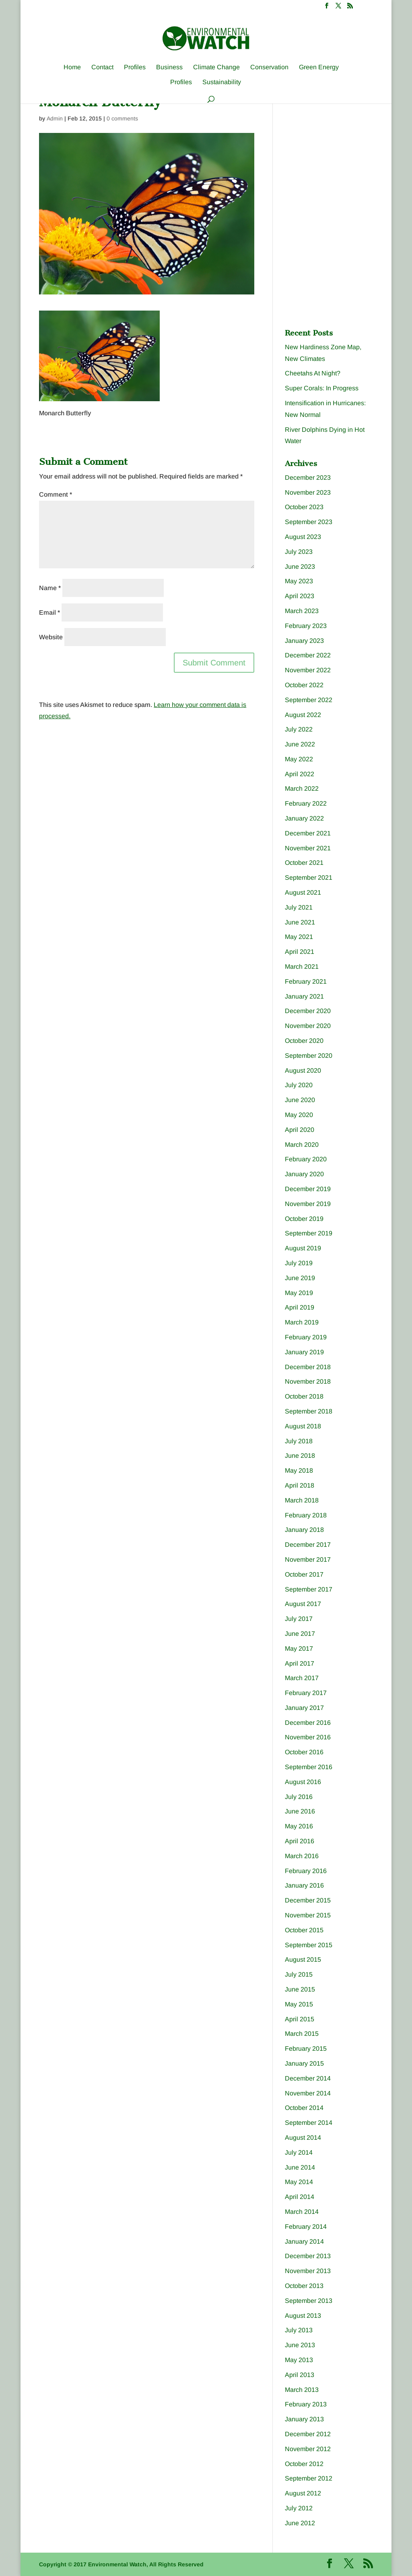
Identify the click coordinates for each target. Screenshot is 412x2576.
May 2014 (299, 2181)
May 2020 (299, 1114)
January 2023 (304, 640)
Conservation (269, 67)
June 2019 (300, 1278)
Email (49, 612)
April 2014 (299, 2196)
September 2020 (308, 1055)
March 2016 (302, 1856)
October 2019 (304, 1218)
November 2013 (308, 2270)
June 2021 (300, 922)
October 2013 (304, 2285)
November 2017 (308, 1559)
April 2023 (299, 596)
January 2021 (304, 996)
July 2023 (299, 551)
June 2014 (300, 2167)
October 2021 (304, 862)
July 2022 (299, 729)
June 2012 (300, 2523)
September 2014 (308, 2122)
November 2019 (308, 1203)
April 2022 (299, 774)
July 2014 (299, 2152)
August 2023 (303, 536)
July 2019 (299, 1263)
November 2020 (308, 1025)
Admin (55, 118)
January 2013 (304, 2419)
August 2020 (303, 1070)
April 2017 (299, 1663)
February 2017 (306, 1692)
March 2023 (302, 610)
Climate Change (216, 67)
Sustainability (221, 82)
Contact (102, 67)
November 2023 (308, 492)
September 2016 (308, 1767)
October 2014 (304, 2107)
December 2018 (308, 1367)
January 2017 (304, 1707)
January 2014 (304, 2241)
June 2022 (300, 744)
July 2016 (299, 1796)
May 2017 (299, 1648)
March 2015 (302, 2033)
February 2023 (306, 625)
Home (72, 67)
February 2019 (306, 1337)
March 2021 (302, 966)
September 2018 (308, 1411)
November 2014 (308, 2093)
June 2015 (300, 1989)
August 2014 (303, 2137)
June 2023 (300, 566)
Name (50, 587)
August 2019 (303, 1248)
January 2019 (304, 1352)
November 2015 (308, 1915)
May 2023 (299, 581)
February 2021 (306, 981)
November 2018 (308, 1381)
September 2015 (308, 1945)
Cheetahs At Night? (312, 373)
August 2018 (303, 1426)
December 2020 (308, 1010)
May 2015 (299, 2004)
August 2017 (303, 1603)
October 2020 (304, 1040)
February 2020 (306, 1159)
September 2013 (308, 2300)
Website (51, 637)
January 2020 (304, 1174)
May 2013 (299, 2359)
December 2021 (308, 833)
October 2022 (304, 685)
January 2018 (304, 1529)
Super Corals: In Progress (321, 388)
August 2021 (303, 892)
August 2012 (303, 2493)
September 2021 (308, 877)
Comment (55, 494)
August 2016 (303, 1781)
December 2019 (308, 1188)
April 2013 (299, 2374)
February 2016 (306, 1870)
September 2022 (308, 699)
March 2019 (302, 1322)
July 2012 (299, 2508)
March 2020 (302, 1144)
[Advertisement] (345, 158)
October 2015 (304, 1930)
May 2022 (299, 759)
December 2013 (308, 2256)
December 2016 (308, 1722)
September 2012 (308, 2478)
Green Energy (319, 67)
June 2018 (300, 1455)
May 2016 (299, 1826)
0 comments (122, 118)
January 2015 (304, 2063)
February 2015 (306, 2048)
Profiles (135, 67)
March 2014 (302, 2211)
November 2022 (308, 670)
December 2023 (308, 477)
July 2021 (299, 907)
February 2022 (306, 803)
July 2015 (299, 1974)
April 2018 (299, 1485)
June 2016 (300, 1811)
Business (169, 67)
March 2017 (302, 1678)
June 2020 (300, 1099)
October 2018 (304, 1396)
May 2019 (299, 1292)
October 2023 (304, 507)
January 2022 (304, 818)
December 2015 (308, 1900)
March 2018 (302, 1500)
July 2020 (299, 1085)
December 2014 (308, 2078)
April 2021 (299, 951)
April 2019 (299, 1307)
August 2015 (303, 1959)
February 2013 (306, 2404)
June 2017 (300, 1633)
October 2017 (304, 1574)
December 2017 (308, 1544)
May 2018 (299, 1470)
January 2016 (304, 1885)
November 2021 (308, 848)
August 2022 (303, 714)
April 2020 (299, 1129)
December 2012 (308, 2434)
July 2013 (299, 2330)
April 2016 (299, 1841)
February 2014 (306, 2226)
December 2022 (308, 655)
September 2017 (308, 1589)
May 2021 (299, 936)
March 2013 (302, 2389)
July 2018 (299, 1441)
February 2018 (306, 1515)
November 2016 (308, 1737)
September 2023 (308, 521)
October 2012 (304, 2463)
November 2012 (308, 2448)
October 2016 (304, 1752)
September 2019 (308, 1233)
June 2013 (300, 2345)
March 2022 (302, 788)
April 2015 (299, 2019)
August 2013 (303, 2315)
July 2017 (299, 1618)
